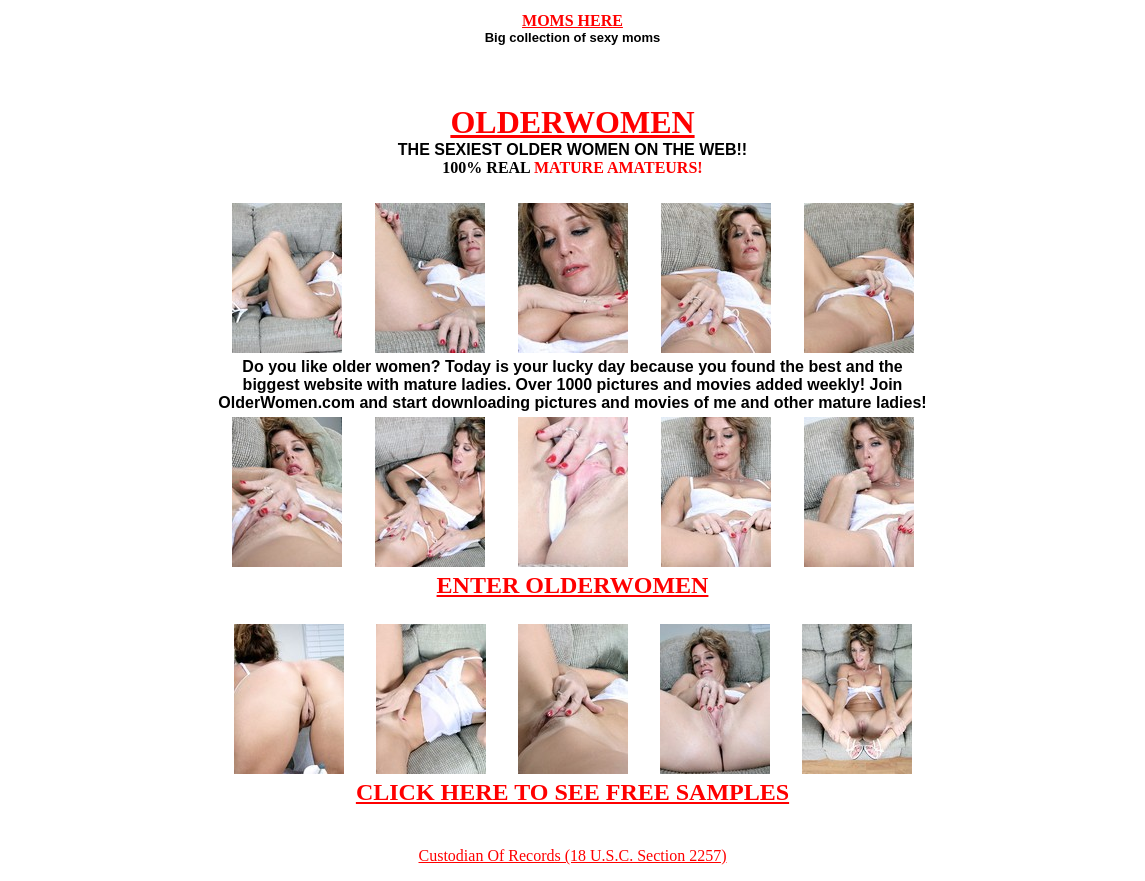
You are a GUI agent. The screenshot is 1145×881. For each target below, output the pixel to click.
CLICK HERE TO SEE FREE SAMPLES (572, 792)
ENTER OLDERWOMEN (573, 585)
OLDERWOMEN (572, 122)
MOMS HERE (572, 20)
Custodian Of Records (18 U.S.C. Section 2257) (573, 855)
